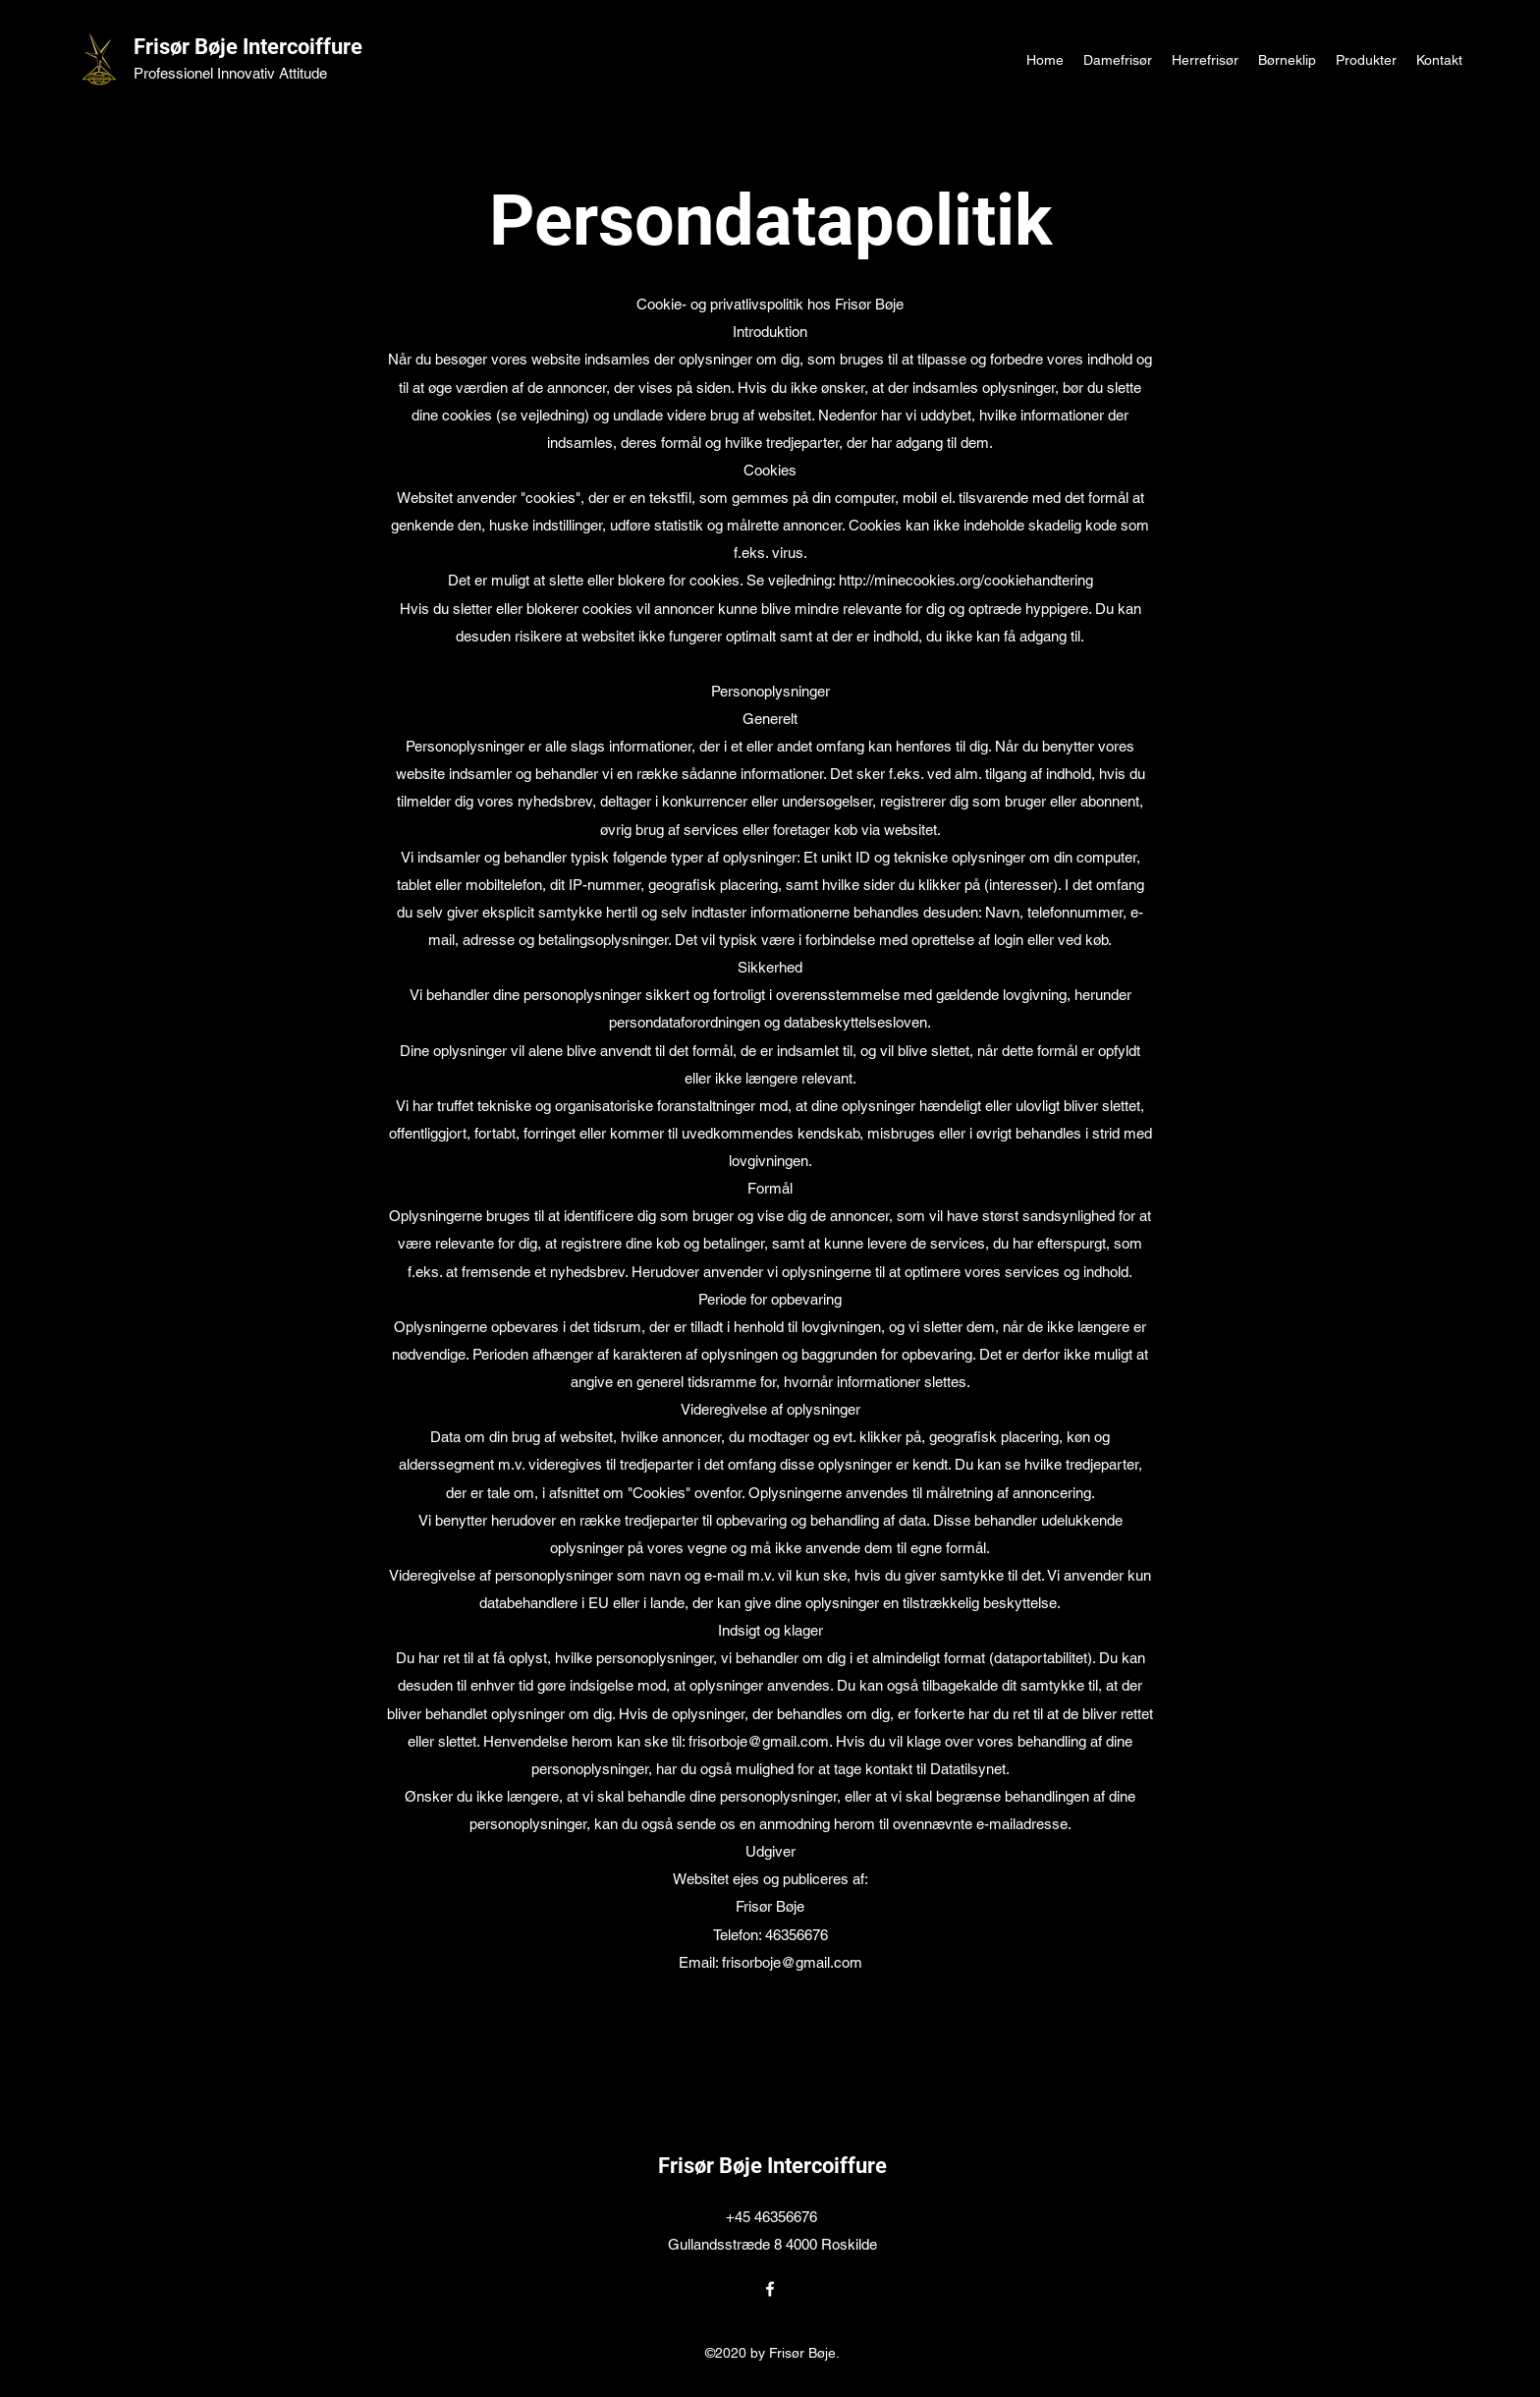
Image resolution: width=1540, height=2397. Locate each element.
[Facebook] (770, 2289)
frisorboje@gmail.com (758, 1741)
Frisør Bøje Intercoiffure (248, 46)
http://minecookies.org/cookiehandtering (966, 580)
